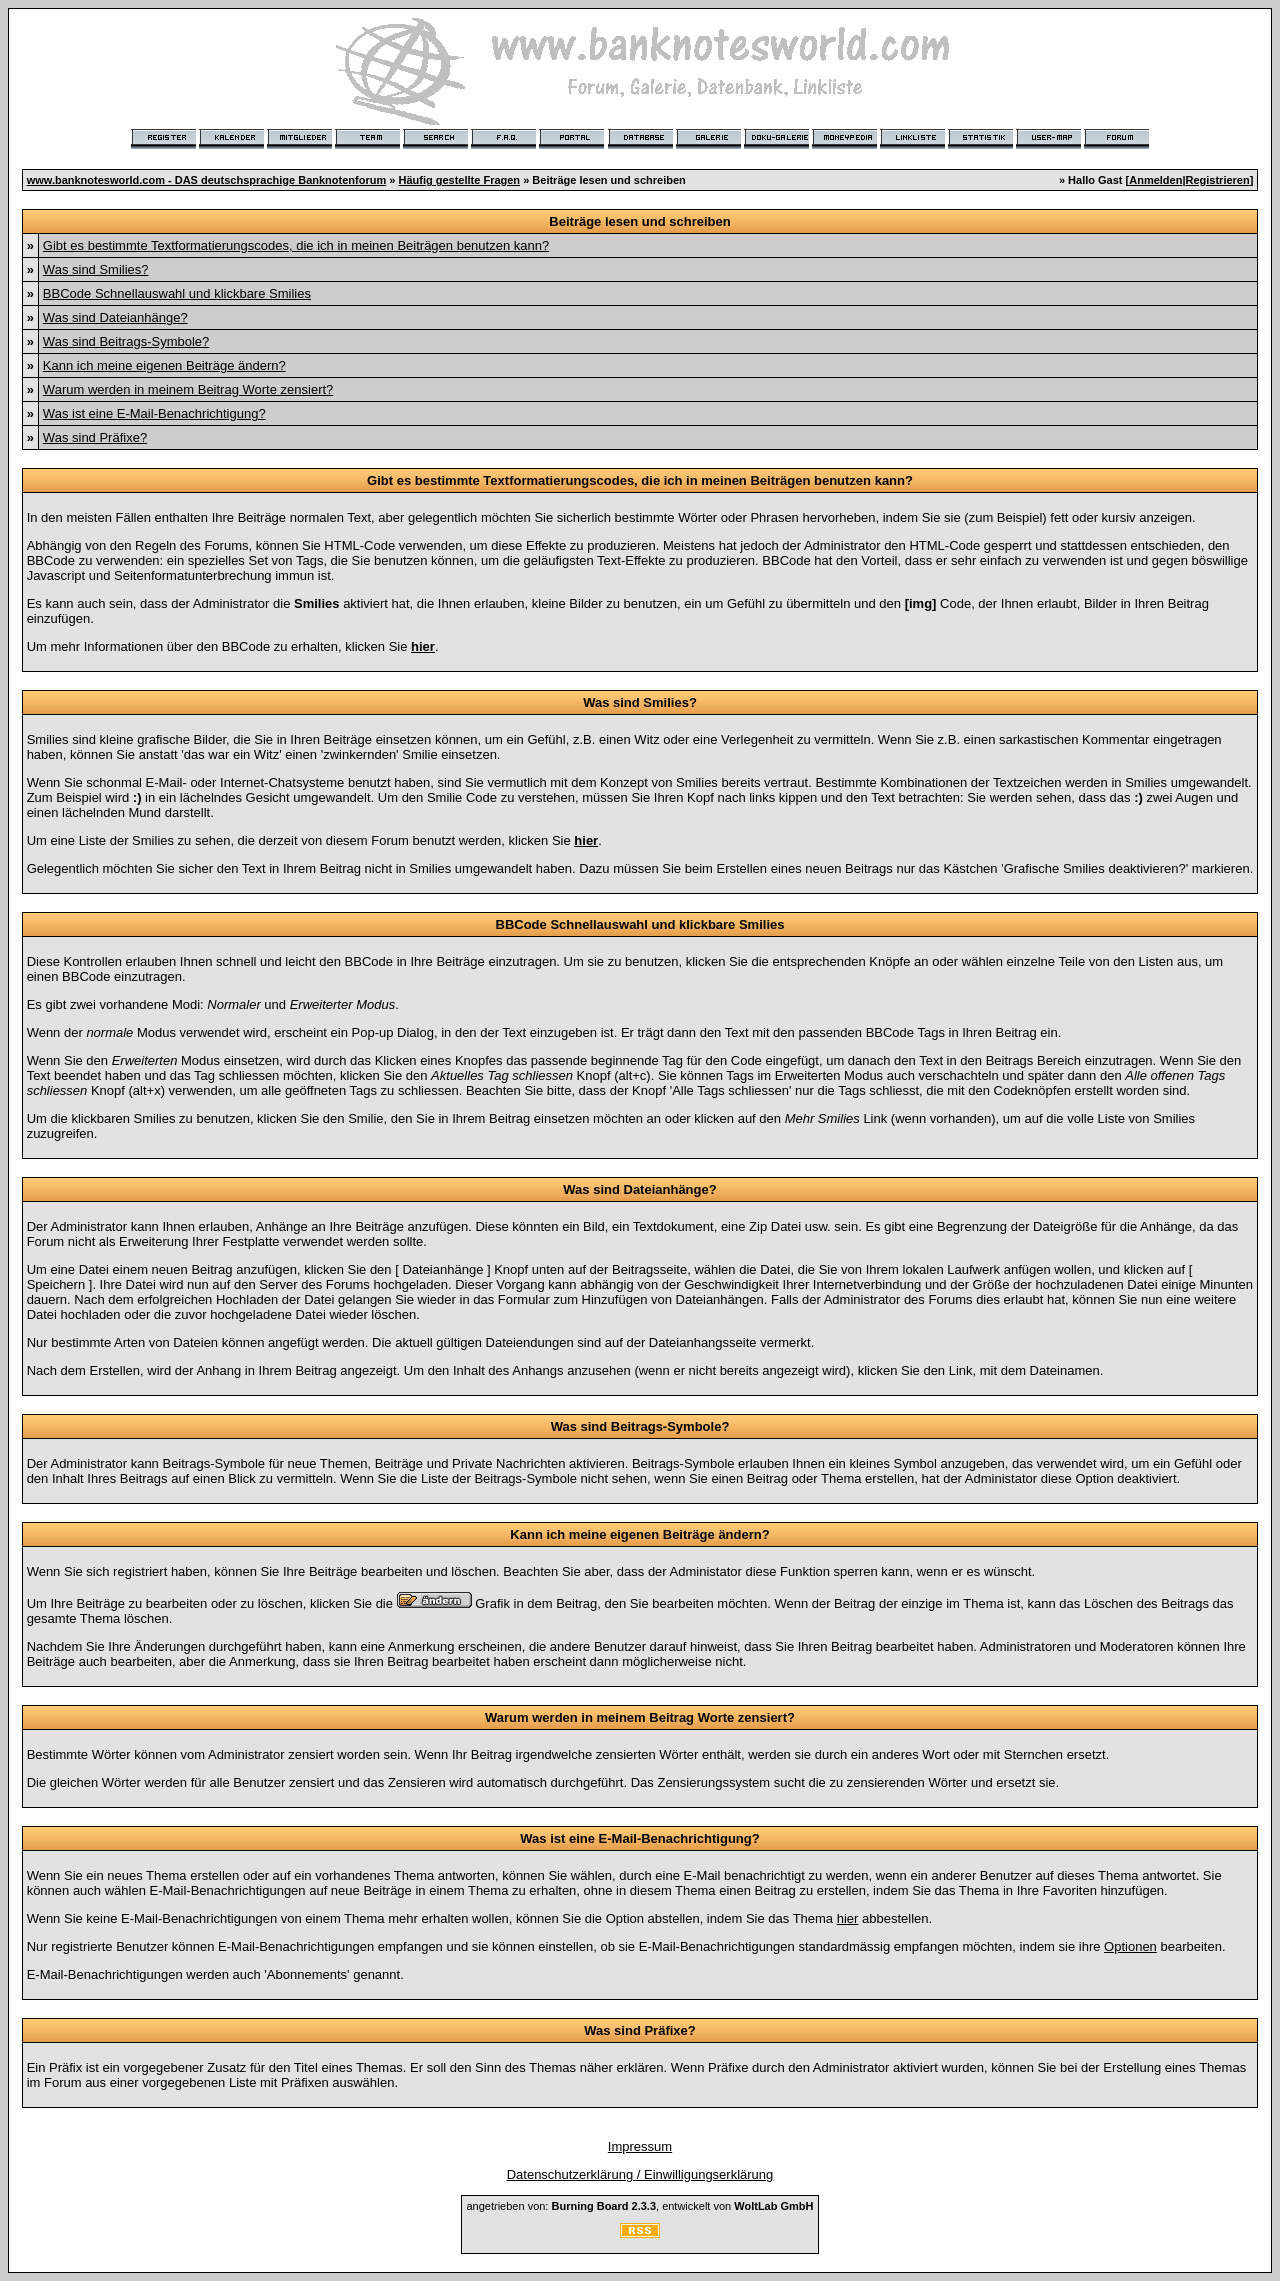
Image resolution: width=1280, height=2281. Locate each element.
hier (848, 1918)
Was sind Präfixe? (95, 437)
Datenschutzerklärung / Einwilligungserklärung (640, 2174)
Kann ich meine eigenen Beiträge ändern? (164, 365)
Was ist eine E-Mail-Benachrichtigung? (154, 413)
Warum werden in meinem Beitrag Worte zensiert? (188, 389)
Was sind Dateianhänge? (115, 317)
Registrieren (1218, 180)
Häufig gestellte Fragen (459, 180)
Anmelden (1155, 180)
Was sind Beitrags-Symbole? (126, 341)
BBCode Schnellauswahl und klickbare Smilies (177, 293)
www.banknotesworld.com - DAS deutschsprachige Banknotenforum (207, 180)
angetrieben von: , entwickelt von (639, 2206)
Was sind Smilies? (96, 269)
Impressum (640, 2146)
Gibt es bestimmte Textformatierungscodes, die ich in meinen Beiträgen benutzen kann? (296, 245)
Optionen (1130, 1946)
